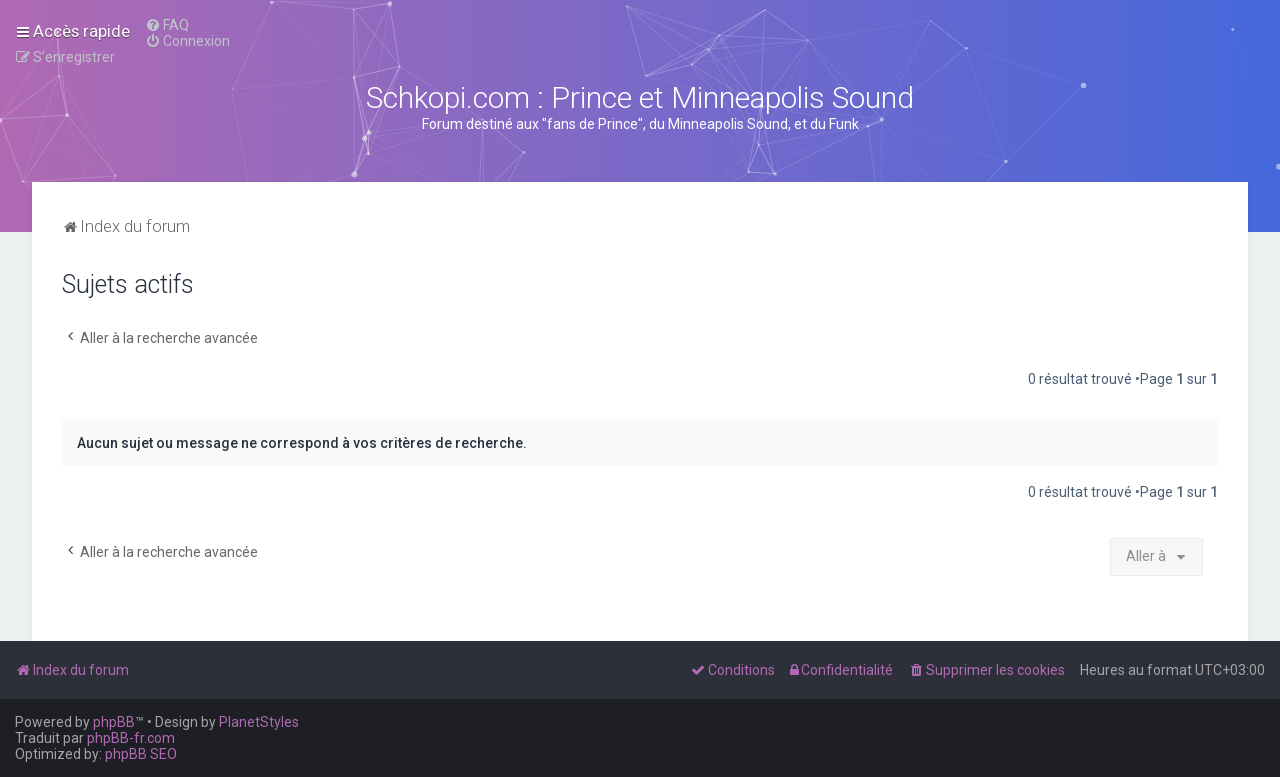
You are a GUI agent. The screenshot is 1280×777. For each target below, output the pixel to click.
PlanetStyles (259, 722)
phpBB (114, 722)
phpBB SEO (141, 754)
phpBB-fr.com (131, 738)
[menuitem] (167, 25)
